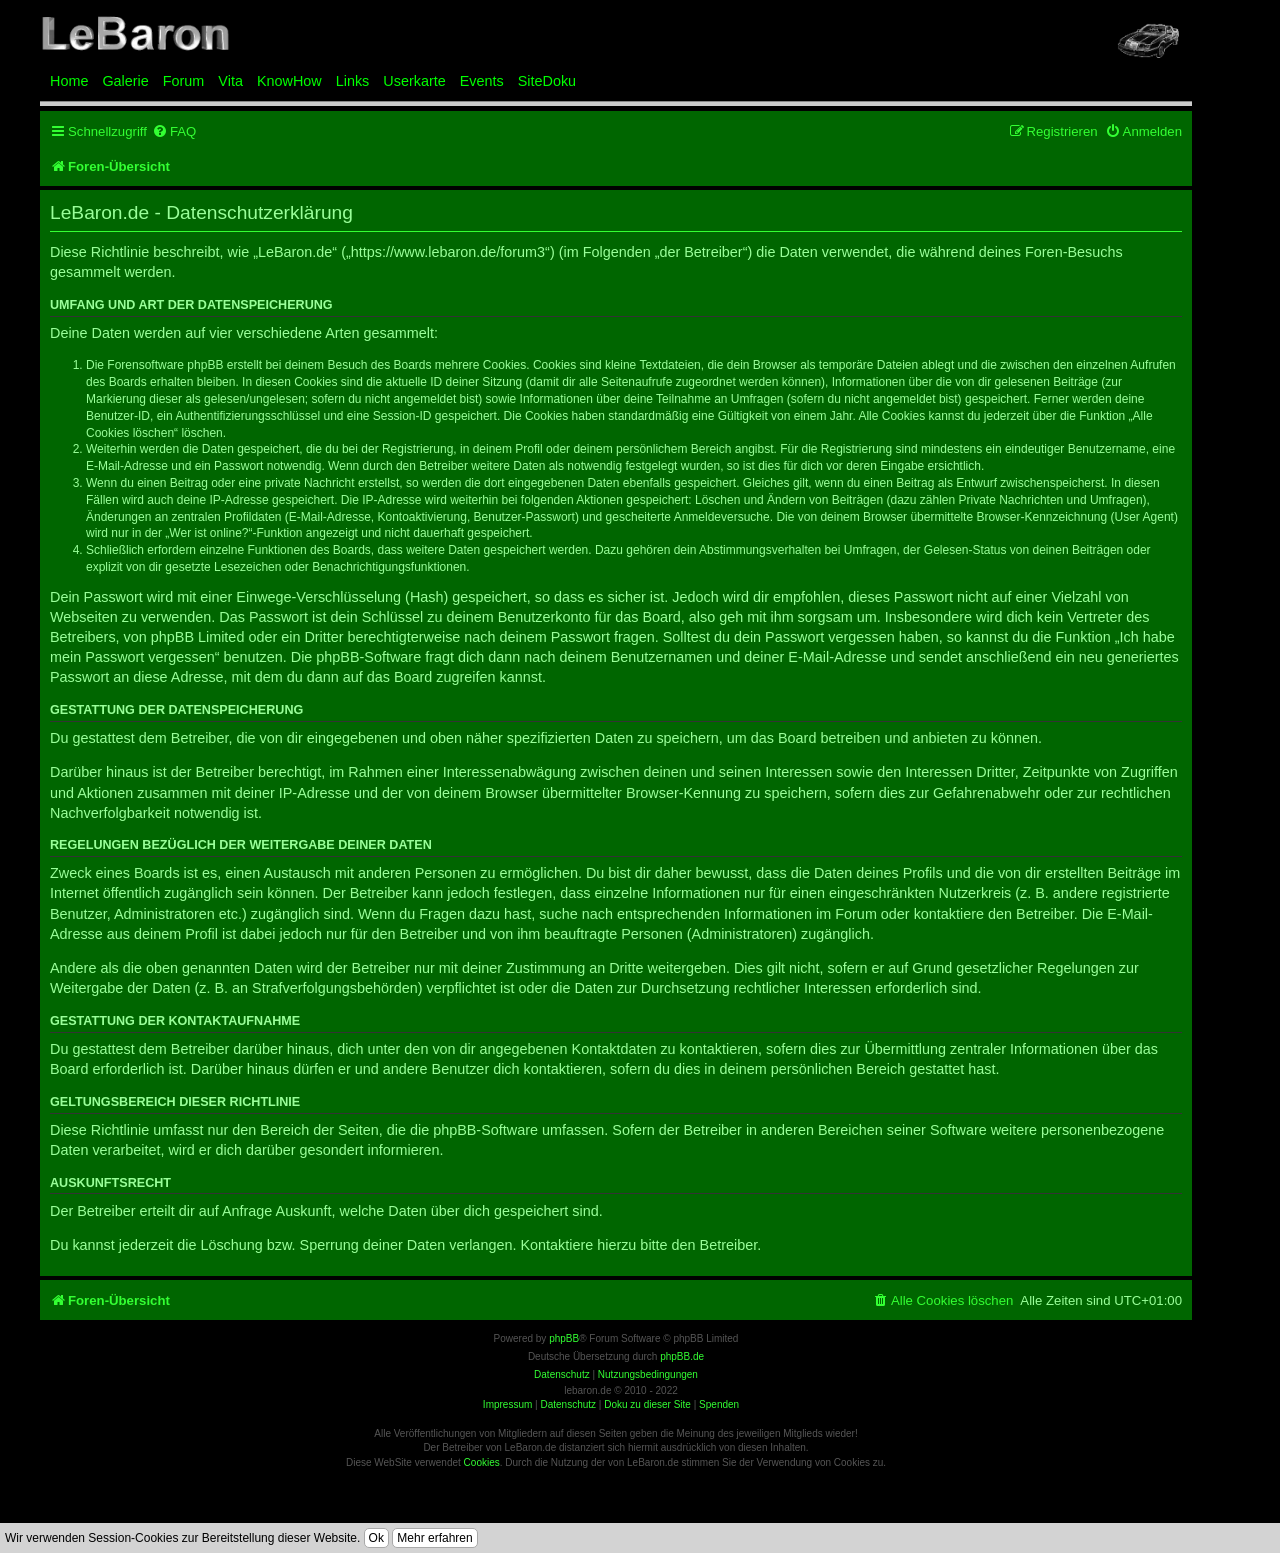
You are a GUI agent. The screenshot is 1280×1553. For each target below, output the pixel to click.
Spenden (719, 1404)
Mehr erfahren (434, 1538)
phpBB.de (682, 1356)
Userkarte (414, 81)
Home (69, 81)
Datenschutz (568, 1404)
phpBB (564, 1338)
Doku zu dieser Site (647, 1404)
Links (353, 81)
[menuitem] (174, 131)
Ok (376, 1538)
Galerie (125, 81)
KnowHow (289, 81)
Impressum (507, 1404)
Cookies (482, 1462)
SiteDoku (547, 81)
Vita (230, 81)
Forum (184, 81)
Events (482, 81)
